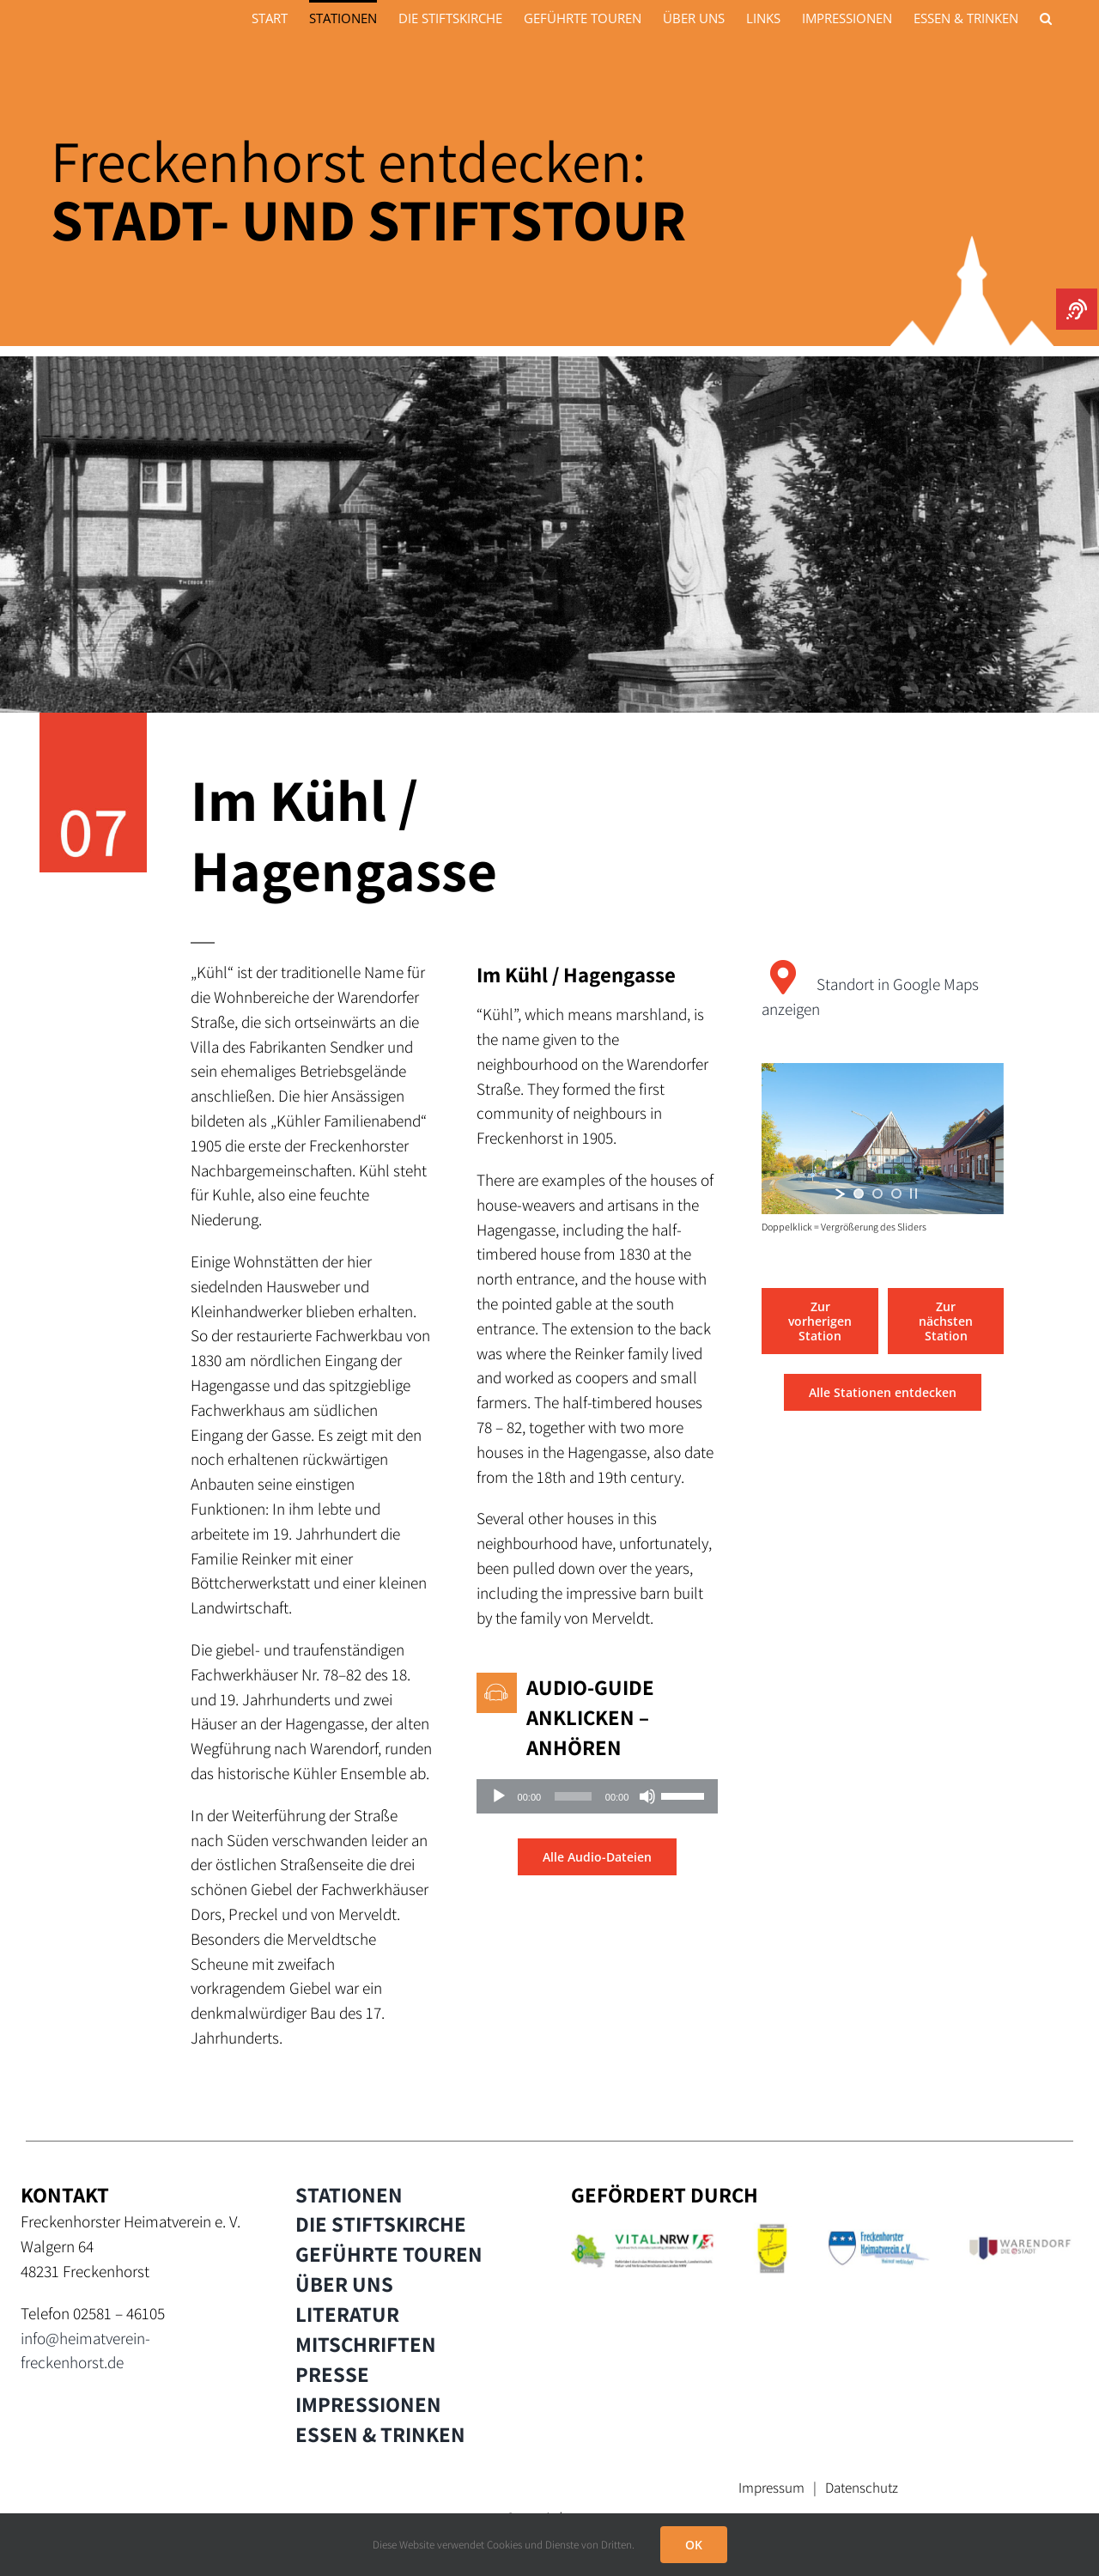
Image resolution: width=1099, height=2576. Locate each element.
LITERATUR (347, 2314)
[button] (1046, 17)
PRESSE (332, 2374)
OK (693, 2545)
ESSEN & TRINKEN (380, 2434)
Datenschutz (861, 2487)
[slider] (573, 1796)
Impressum (771, 2487)
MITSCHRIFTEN (365, 2344)
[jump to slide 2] (877, 1193)
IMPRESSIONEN (368, 2404)
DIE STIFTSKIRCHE (380, 2224)
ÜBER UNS (344, 2284)
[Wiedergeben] (498, 1796)
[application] (598, 1796)
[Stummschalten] (647, 1796)
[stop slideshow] (913, 1193)
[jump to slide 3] (896, 1193)
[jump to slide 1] (858, 1193)
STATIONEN (349, 2194)
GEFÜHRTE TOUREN (389, 2254)
